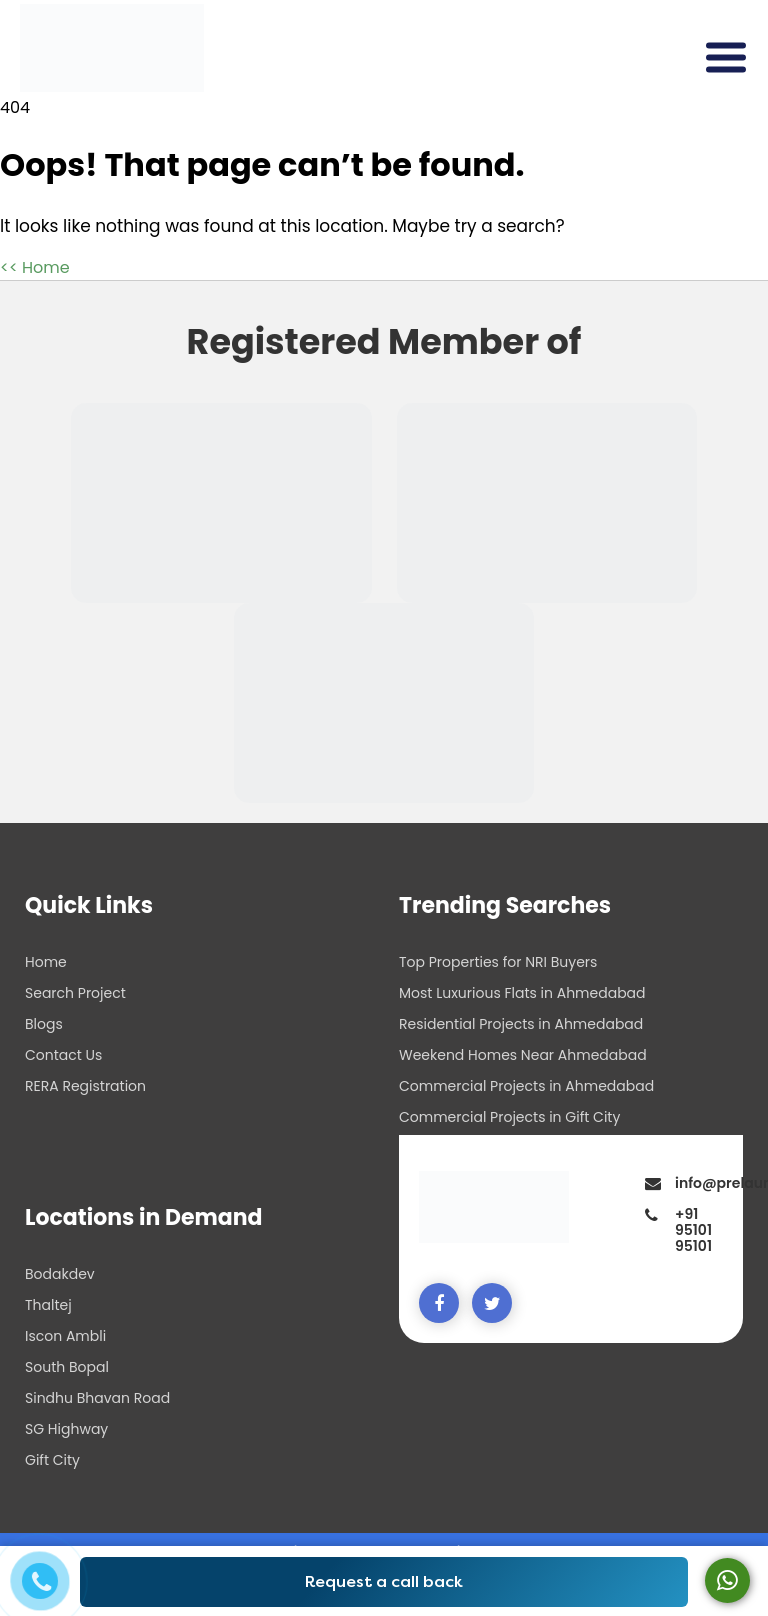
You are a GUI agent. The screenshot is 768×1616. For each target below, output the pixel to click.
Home (46, 962)
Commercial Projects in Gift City (509, 1117)
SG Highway (66, 1429)
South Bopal (67, 1367)
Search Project (75, 993)
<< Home (35, 267)
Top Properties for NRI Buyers (498, 962)
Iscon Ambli (65, 1336)
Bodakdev (60, 1274)
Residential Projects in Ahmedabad (521, 1024)
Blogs (44, 1024)
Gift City (52, 1460)
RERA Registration (85, 1086)
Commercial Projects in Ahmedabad (526, 1086)
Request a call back (384, 1581)
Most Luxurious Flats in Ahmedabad (522, 993)
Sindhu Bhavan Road (97, 1398)
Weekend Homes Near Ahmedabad (523, 1055)
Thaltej (48, 1305)
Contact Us (63, 1055)
